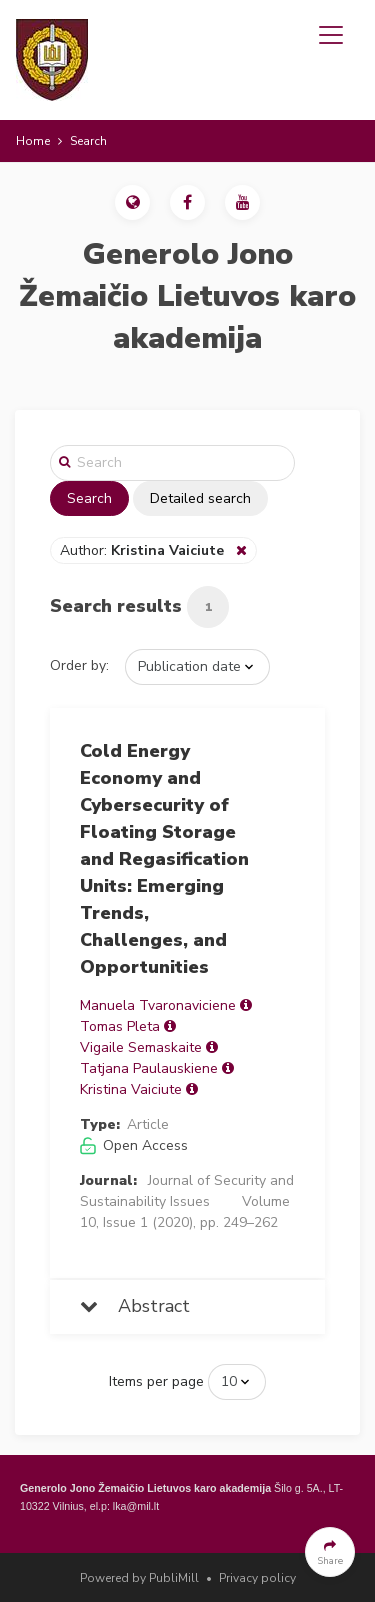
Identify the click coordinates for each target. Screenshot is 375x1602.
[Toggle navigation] (331, 35)
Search (89, 498)
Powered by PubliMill (139, 1578)
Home (33, 141)
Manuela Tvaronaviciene (158, 1005)
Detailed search (200, 498)
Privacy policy (257, 1578)
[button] (132, 202)
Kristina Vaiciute (131, 1089)
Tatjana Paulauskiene (149, 1068)
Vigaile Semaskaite (141, 1047)
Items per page (156, 1381)
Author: (144, 550)
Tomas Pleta (120, 1026)
